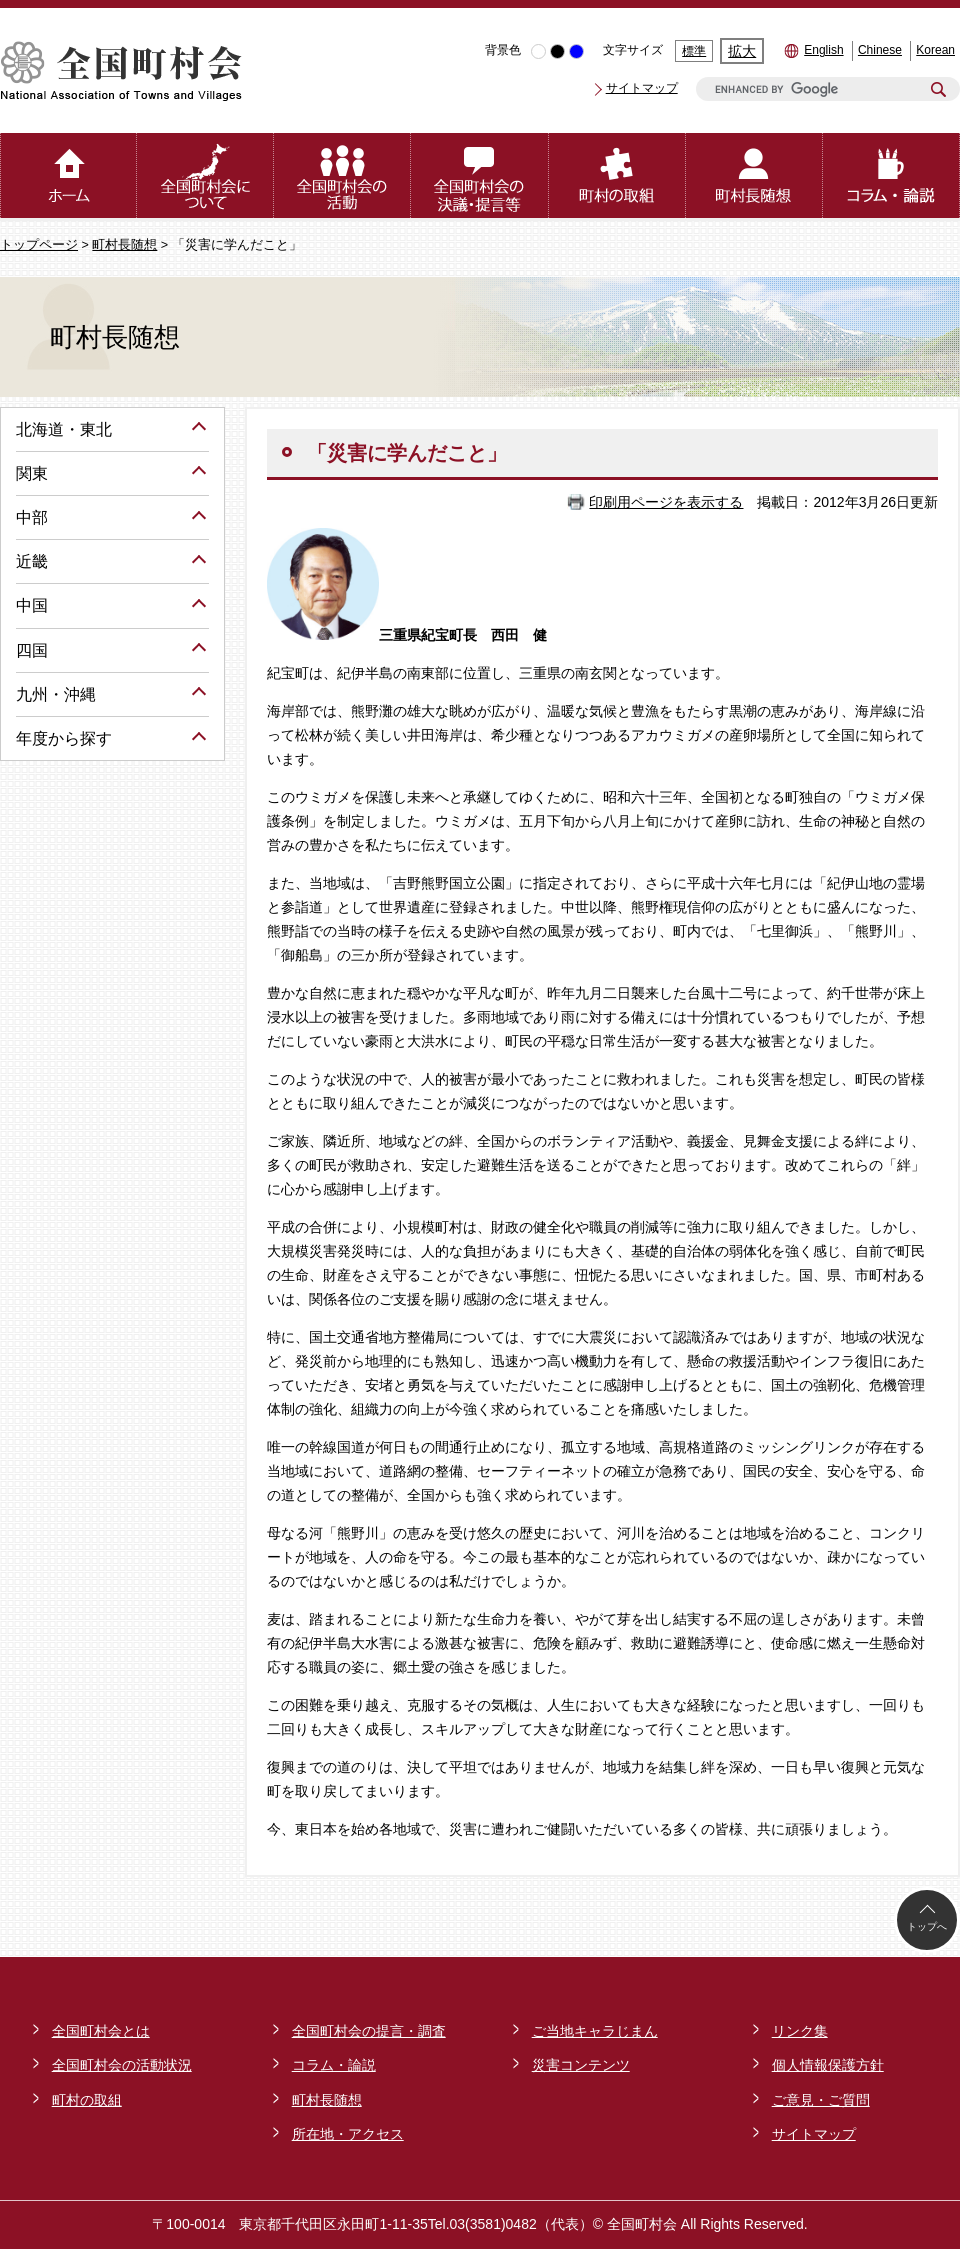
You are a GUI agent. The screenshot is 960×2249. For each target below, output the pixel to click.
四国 (32, 650)
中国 (32, 605)
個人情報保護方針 (828, 2065)
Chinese (880, 50)
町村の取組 (87, 2100)
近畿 (32, 561)
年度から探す (64, 738)
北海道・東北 (64, 429)
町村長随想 (124, 245)
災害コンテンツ (581, 2065)
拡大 (742, 51)
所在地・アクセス (348, 2134)
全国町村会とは (101, 2031)
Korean (935, 50)
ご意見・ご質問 (821, 2100)
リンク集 (800, 2031)
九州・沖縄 (56, 694)
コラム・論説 (334, 2065)
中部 (32, 517)
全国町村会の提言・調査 (369, 2031)
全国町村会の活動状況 (122, 2065)
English (823, 50)
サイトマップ (642, 88)
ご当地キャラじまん (595, 2031)
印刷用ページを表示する (666, 502)
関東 (32, 473)
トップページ (39, 245)
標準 (694, 51)
